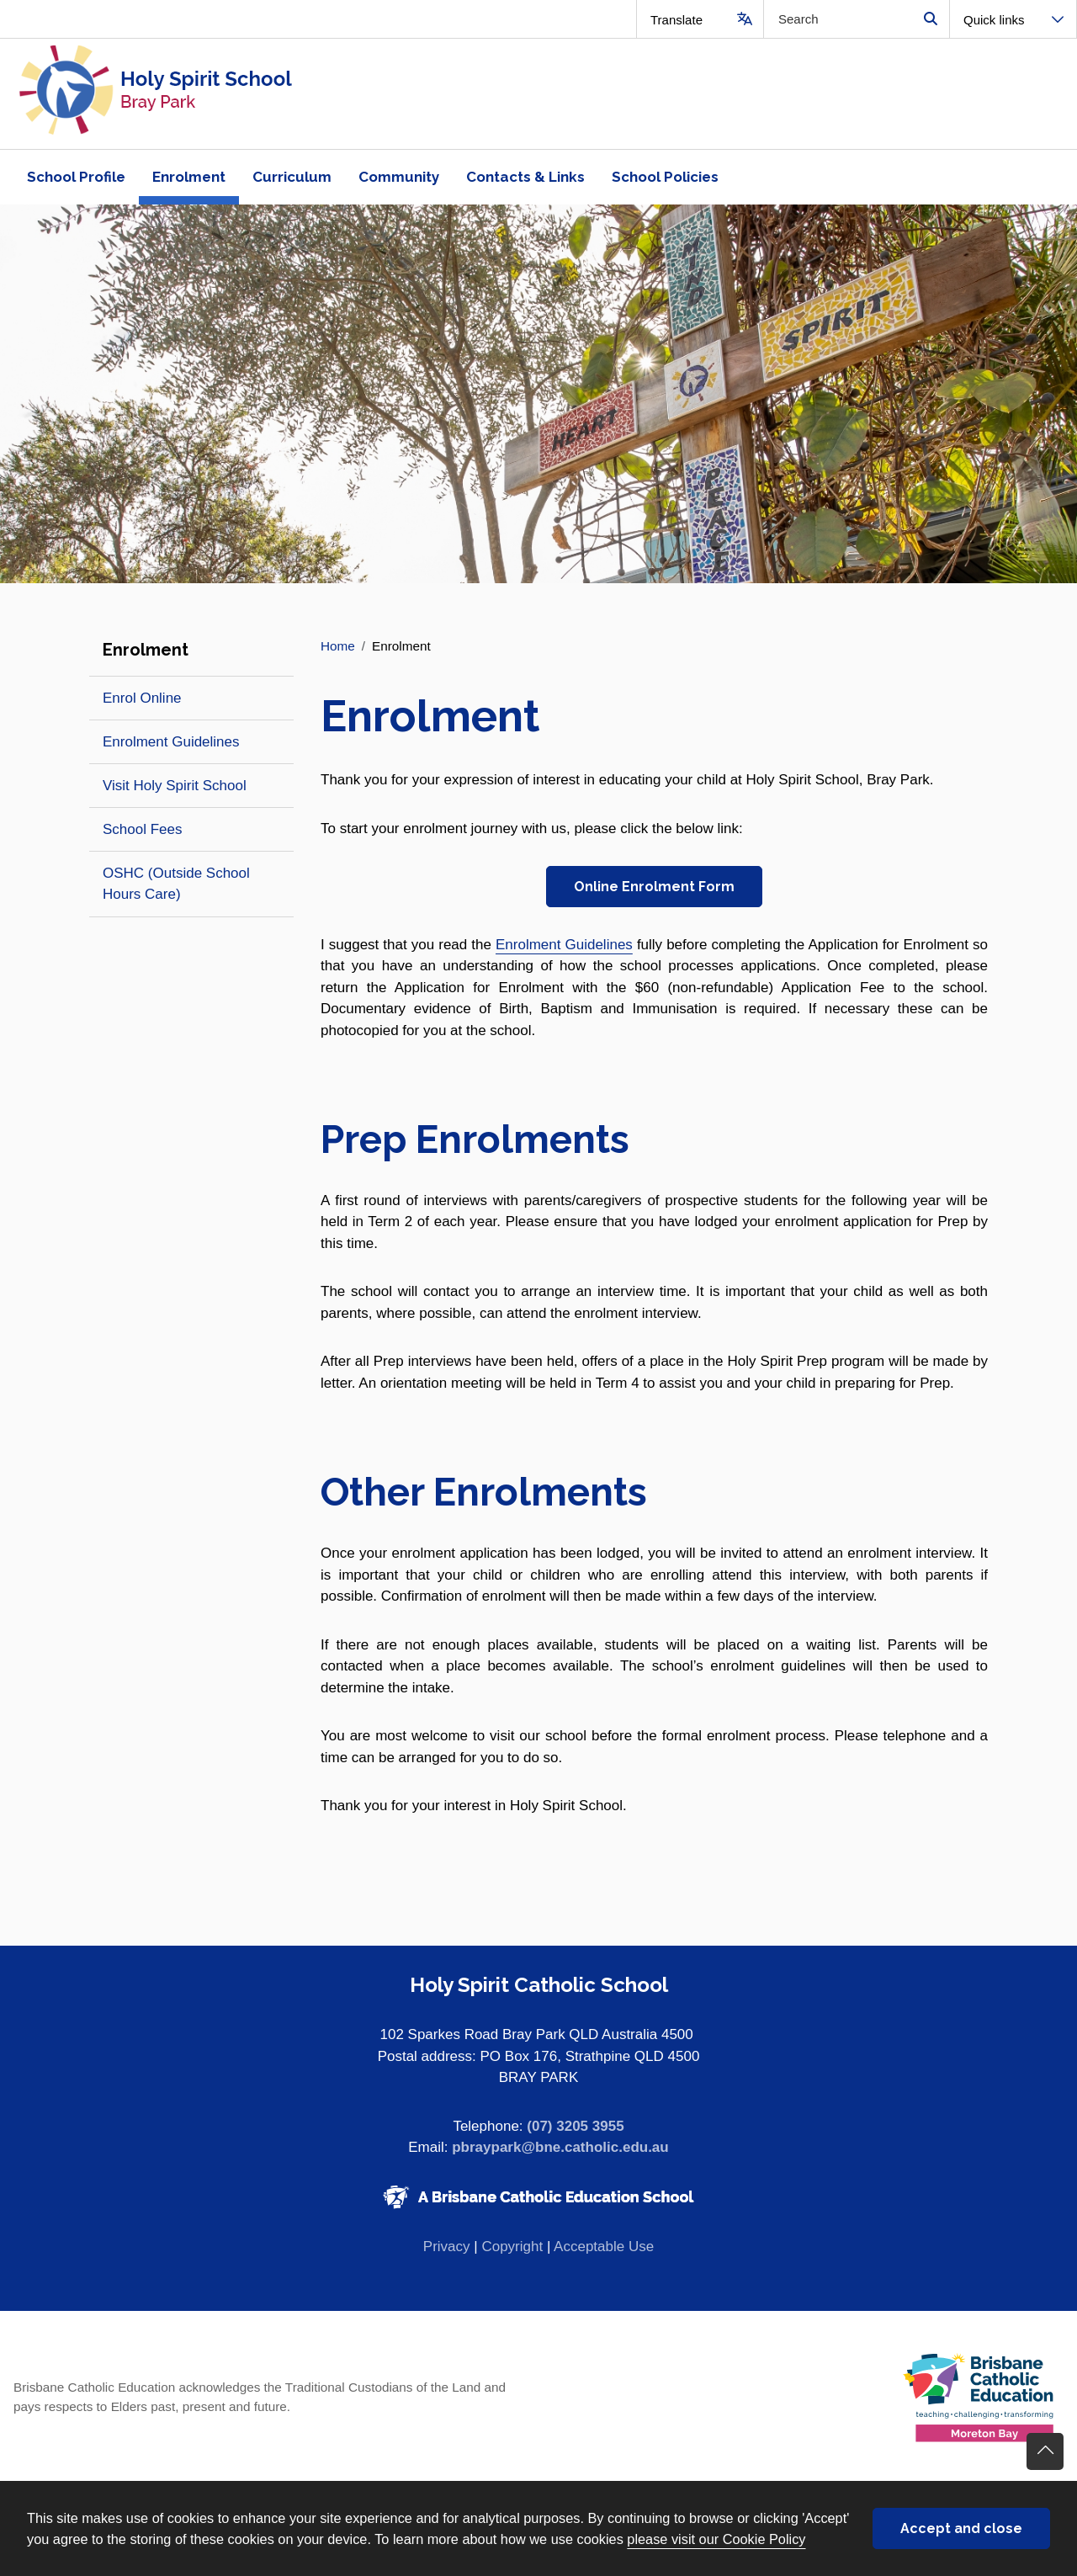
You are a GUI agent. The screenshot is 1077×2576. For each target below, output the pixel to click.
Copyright (512, 2247)
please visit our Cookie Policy (716, 2539)
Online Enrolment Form (654, 887)
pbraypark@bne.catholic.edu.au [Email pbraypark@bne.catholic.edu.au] (560, 2147)
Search (930, 19)
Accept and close (961, 2528)
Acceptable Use (604, 2247)
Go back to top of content (1045, 2451)
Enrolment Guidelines (564, 945)
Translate (676, 20)
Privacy (446, 2247)
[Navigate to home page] (269, 93)
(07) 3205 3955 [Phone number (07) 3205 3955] (575, 2126)
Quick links (994, 20)
